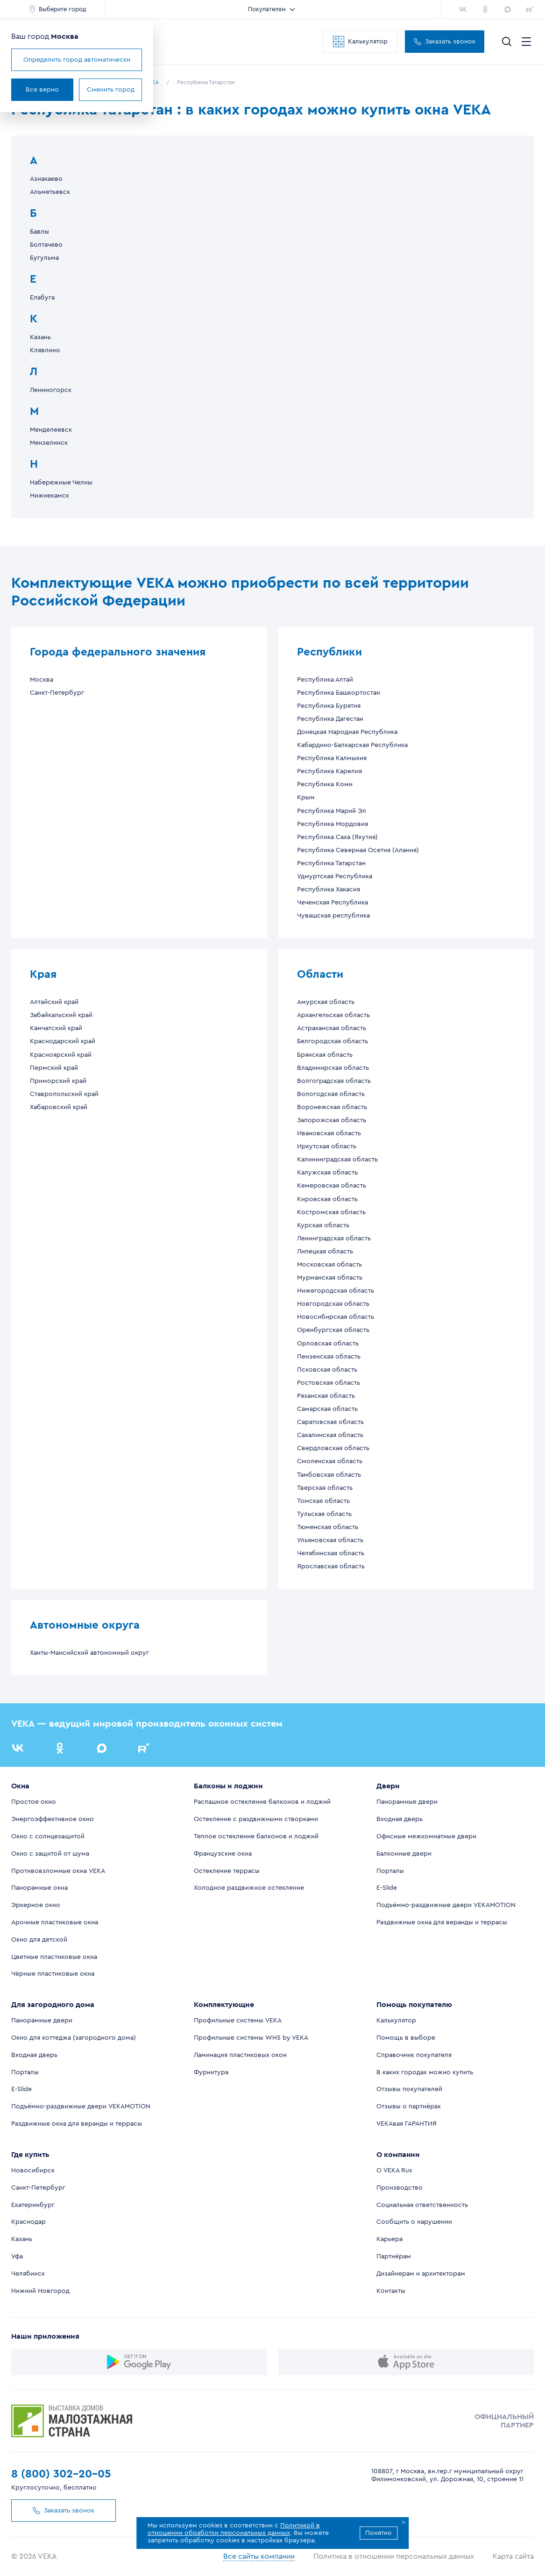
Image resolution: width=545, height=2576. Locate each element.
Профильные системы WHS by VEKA (251, 2038)
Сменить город (110, 89)
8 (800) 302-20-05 (61, 2474)
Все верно (42, 89)
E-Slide (386, 1888)
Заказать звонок (444, 41)
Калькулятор (360, 41)
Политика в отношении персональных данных (393, 2556)
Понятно (378, 2533)
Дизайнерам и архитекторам (420, 2273)
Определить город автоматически (76, 60)
